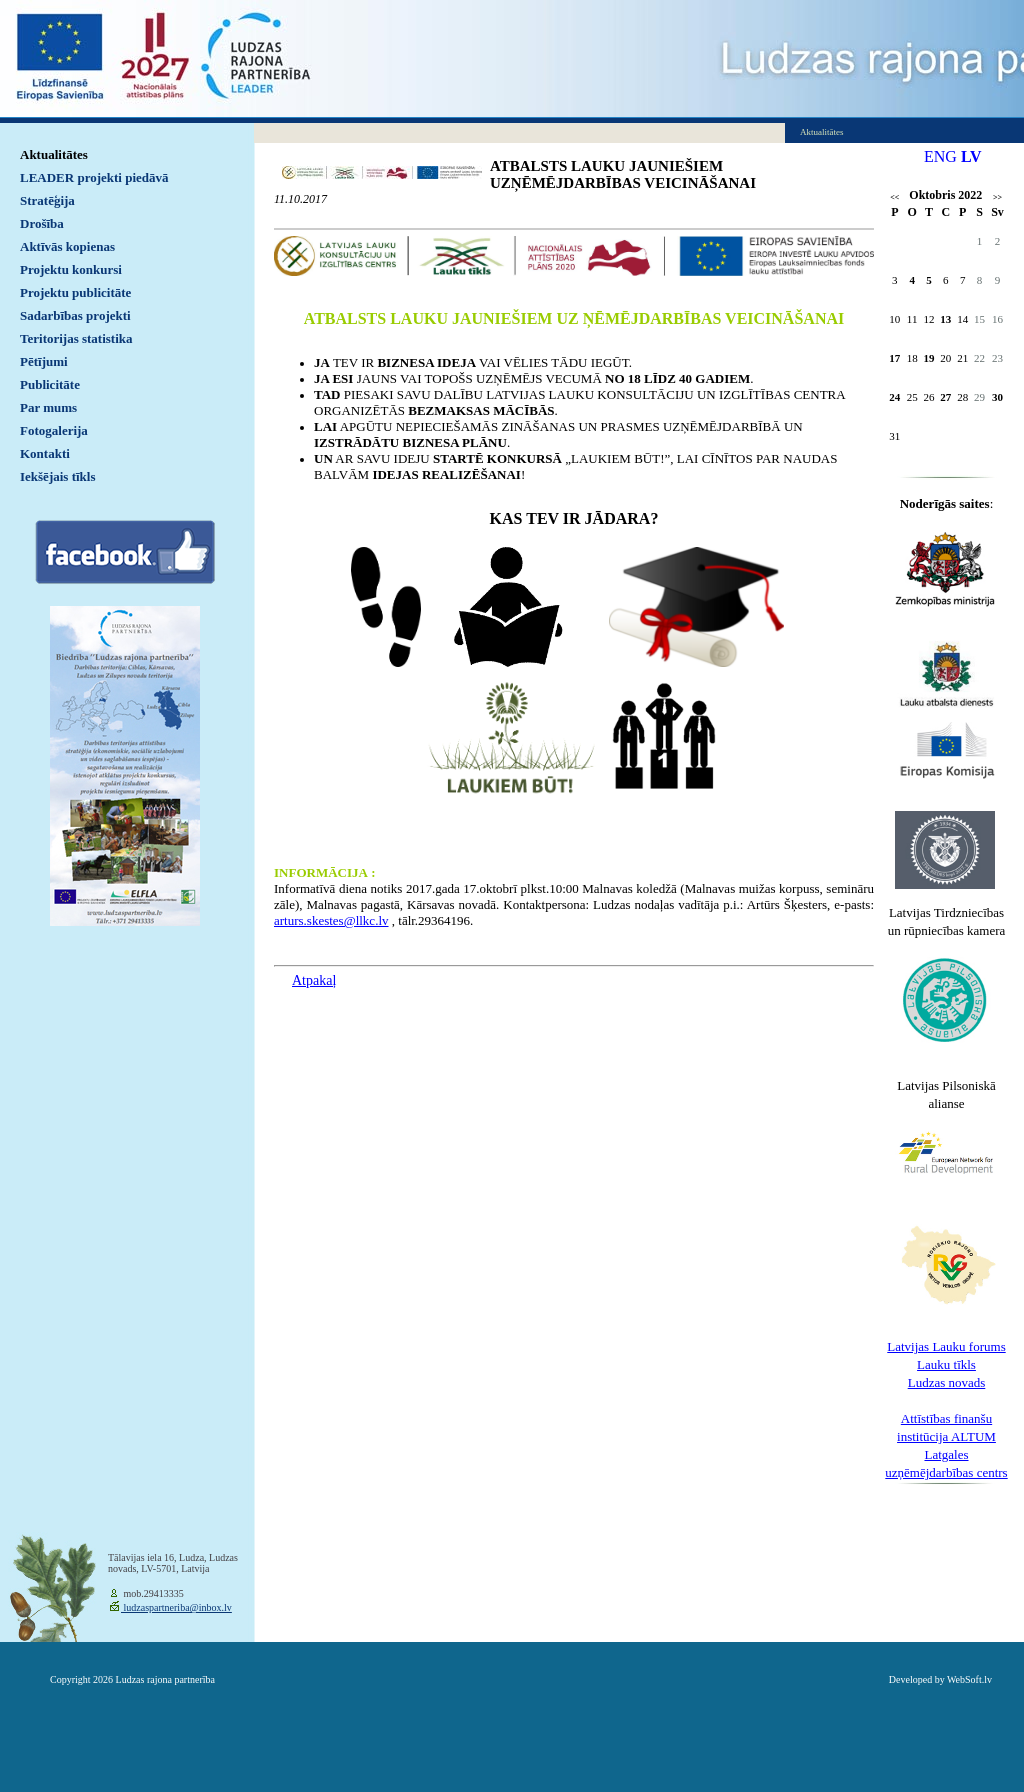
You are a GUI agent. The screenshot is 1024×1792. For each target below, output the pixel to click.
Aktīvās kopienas (67, 246)
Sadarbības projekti (75, 315)
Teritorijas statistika (76, 338)
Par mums (48, 407)
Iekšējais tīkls (57, 476)
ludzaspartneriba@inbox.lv (176, 1607)
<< (894, 197)
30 (997, 397)
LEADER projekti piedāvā (94, 177)
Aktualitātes (54, 154)
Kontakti (45, 453)
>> (997, 197)
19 (928, 358)
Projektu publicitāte (75, 292)
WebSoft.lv (969, 1679)
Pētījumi (44, 361)
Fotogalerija (54, 430)
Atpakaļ (314, 980)
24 (894, 397)
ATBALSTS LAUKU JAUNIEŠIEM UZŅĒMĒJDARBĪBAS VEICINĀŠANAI (623, 174)
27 (945, 397)
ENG (940, 156)
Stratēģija (47, 200)
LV (971, 156)
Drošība (42, 223)
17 (894, 358)
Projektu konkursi (71, 269)
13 (945, 319)
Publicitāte (50, 384)
